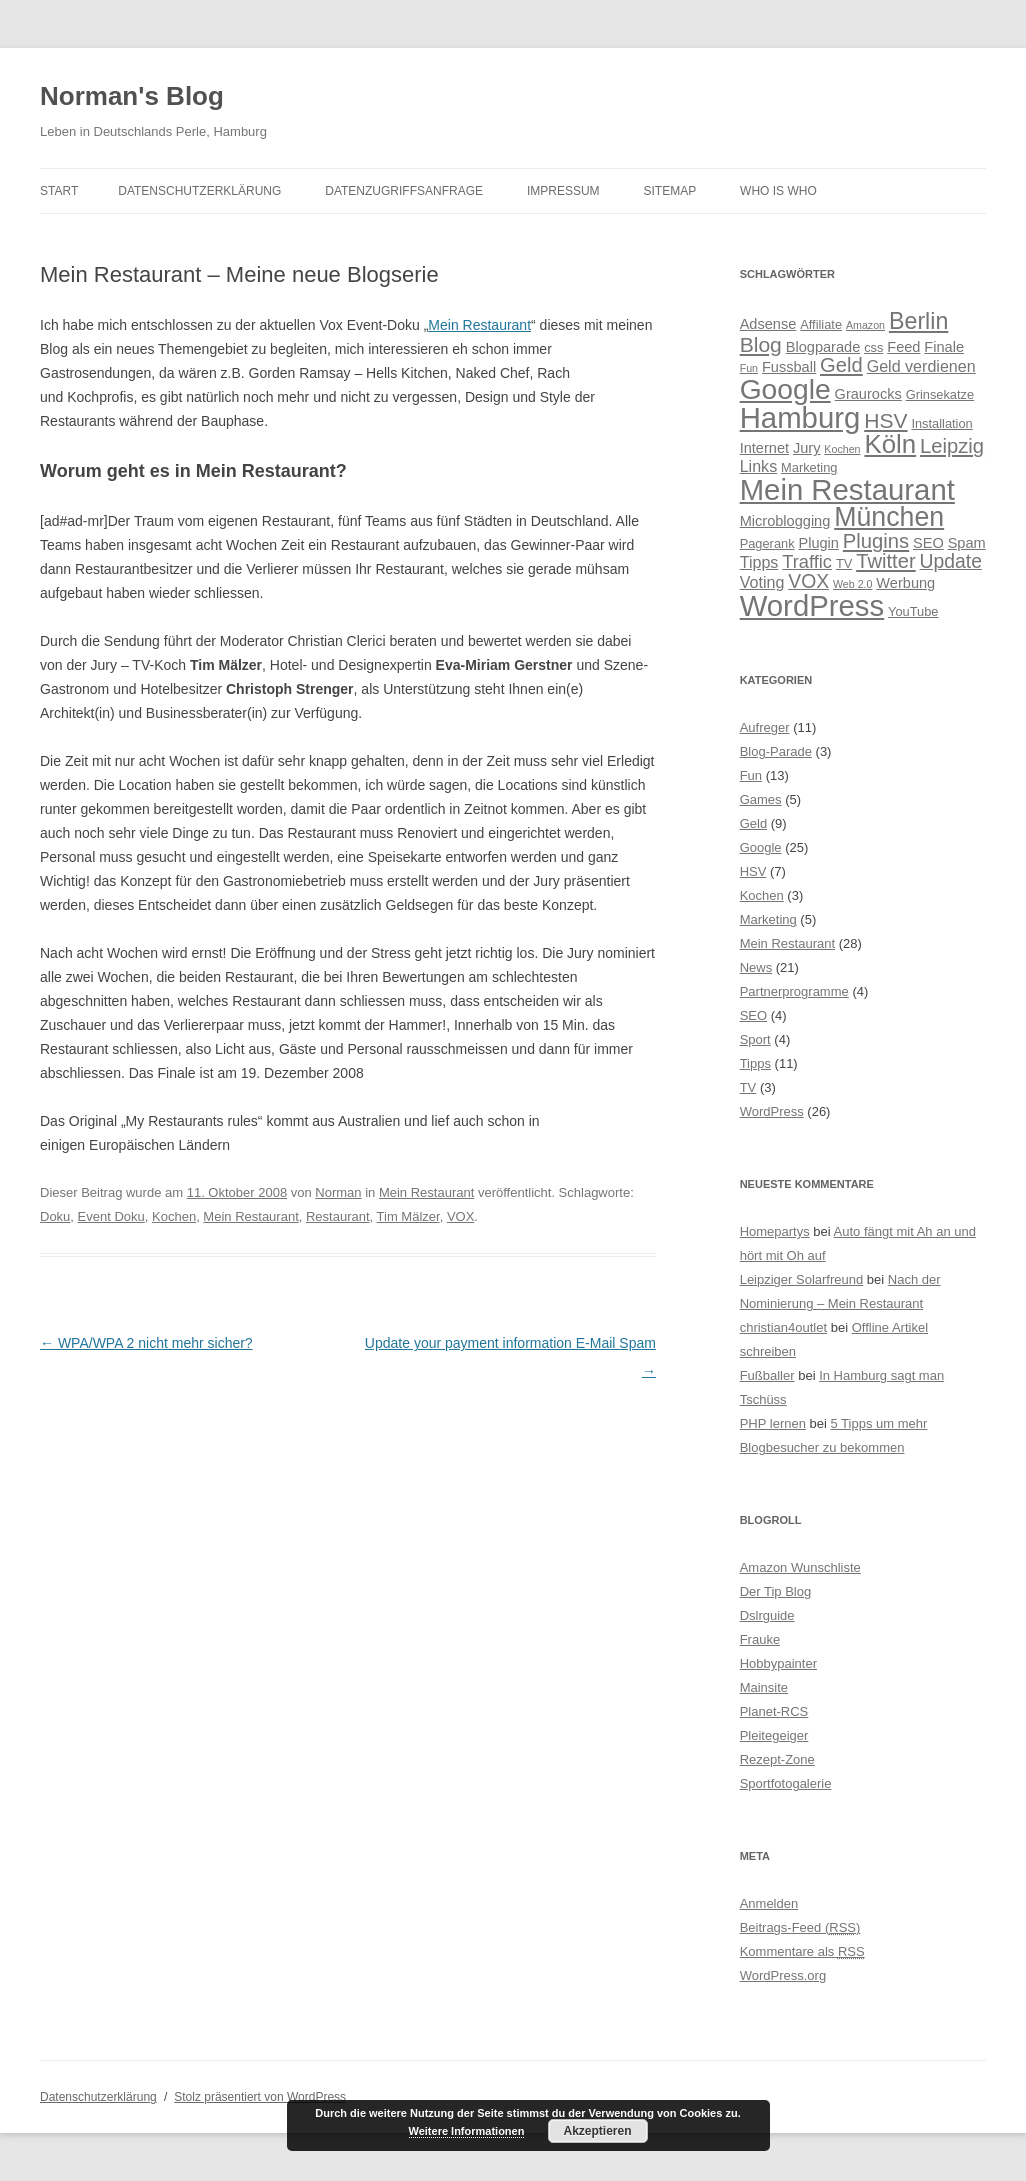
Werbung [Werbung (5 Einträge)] (905, 583)
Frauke (760, 1639)
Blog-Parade (776, 751)
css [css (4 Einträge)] (873, 347)
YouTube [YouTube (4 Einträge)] (913, 611)
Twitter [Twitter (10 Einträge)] (886, 561)
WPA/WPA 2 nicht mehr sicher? (146, 1343)
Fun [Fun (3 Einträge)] (749, 368)
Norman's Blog (132, 96)
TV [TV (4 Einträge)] (844, 563)
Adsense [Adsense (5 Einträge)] (768, 324)
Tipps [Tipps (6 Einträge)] (759, 562)
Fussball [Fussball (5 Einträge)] (789, 367)
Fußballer (767, 1375)
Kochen (174, 1216)
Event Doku (111, 1216)
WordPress (772, 1111)
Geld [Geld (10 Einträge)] (841, 365)
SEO (753, 1015)
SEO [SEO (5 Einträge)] (928, 543)
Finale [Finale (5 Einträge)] (944, 347)
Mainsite (764, 1687)
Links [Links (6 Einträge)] (759, 466)
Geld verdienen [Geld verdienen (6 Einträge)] (921, 366)
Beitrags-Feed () (800, 1927)
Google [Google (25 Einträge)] (785, 389)
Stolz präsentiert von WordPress (260, 2097)
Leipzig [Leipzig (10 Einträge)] (952, 446)
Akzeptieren (597, 2131)
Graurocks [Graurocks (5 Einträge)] (868, 394)
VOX (460, 1216)
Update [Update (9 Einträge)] (951, 561)
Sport (755, 1039)
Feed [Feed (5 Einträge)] (903, 347)
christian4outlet (783, 1327)
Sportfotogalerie (786, 1783)
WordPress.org (783, 1975)
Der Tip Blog (776, 1591)
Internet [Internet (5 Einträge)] (764, 448)
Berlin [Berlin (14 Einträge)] (918, 321)
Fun (751, 775)
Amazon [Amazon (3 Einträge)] (865, 325)
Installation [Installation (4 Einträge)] (941, 423)
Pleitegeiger (774, 1735)
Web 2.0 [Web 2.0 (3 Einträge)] (853, 584)
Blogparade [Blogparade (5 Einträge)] (823, 347)
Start (59, 191)
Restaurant (338, 1216)
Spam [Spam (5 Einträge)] (967, 543)
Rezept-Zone (777, 1759)
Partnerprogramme (794, 991)
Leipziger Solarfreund (802, 1279)
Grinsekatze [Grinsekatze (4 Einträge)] (940, 394)
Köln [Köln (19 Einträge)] (890, 444)
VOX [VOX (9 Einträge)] (808, 581)
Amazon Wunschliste (800, 1567)
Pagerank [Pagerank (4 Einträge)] (767, 543)
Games (761, 799)
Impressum (563, 191)
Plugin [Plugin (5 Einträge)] (818, 543)
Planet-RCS (774, 1711)
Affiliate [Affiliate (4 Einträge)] (821, 324)
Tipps (755, 1063)
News (756, 967)
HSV (753, 871)
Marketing (768, 919)
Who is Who (778, 191)
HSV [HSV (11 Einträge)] (885, 420)
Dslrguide (767, 1615)
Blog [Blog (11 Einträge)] (761, 344)
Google (761, 847)
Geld (753, 823)
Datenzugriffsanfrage (404, 191)
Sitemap (670, 191)
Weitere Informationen (467, 2131)
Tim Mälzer (408, 1216)
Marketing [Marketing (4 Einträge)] (809, 467)
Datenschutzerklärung (199, 191)
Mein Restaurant (479, 325)
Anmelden (769, 1903)
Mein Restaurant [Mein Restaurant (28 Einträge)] (847, 489)
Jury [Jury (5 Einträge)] (807, 448)
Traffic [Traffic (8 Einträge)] (807, 561)
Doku (55, 1216)
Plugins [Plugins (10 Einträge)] (876, 541)
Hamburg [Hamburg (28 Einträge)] (800, 417)
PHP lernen (773, 1423)
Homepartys (775, 1231)
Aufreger (765, 727)
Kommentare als (802, 1951)
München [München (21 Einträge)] (889, 517)
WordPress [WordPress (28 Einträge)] (812, 605)
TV (748, 1087)
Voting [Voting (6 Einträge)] (762, 582)
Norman (338, 1192)
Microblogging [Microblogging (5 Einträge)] (785, 521)
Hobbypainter (778, 1663)
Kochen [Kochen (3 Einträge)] (842, 449)
